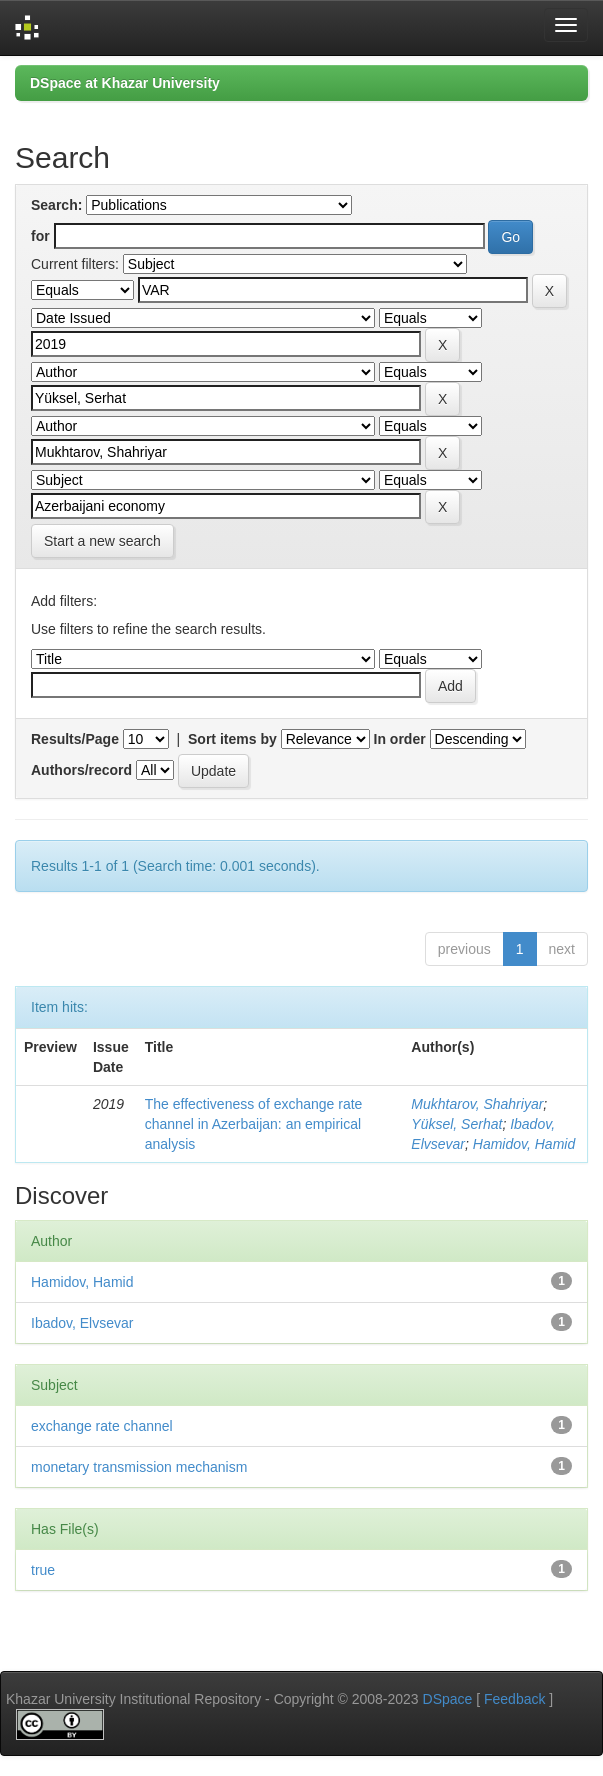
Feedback (514, 1699)
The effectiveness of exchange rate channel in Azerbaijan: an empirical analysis (254, 1124)
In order (400, 739)
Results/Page (75, 739)
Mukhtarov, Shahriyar (477, 1104)
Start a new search (102, 541)
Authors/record (81, 770)
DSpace (448, 1699)
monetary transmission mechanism (139, 1467)
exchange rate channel (102, 1426)
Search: (56, 205)
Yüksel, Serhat (456, 1124)
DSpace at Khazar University (125, 83)
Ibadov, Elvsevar (82, 1323)
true (43, 1570)
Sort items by (232, 739)
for (40, 236)
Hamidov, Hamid (524, 1144)
